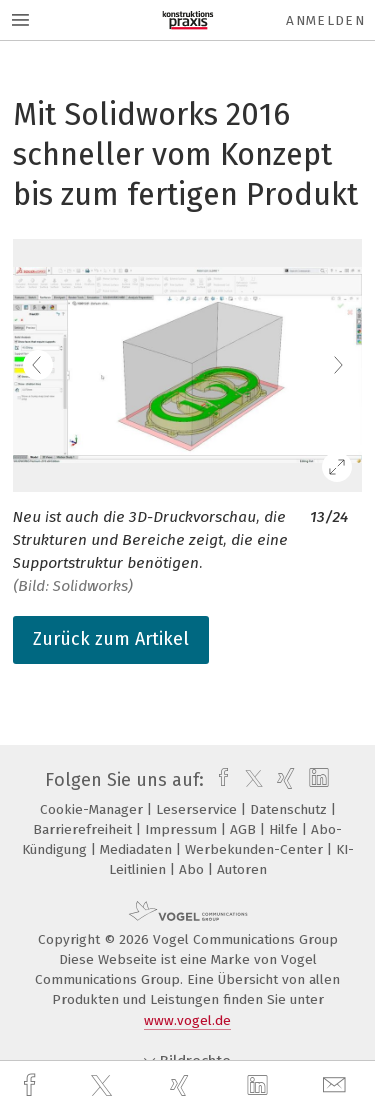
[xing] (182, 1085)
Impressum (183, 829)
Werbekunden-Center (256, 849)
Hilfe (285, 829)
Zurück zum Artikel (111, 639)
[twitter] (104, 1086)
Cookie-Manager (93, 809)
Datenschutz (290, 809)
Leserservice (198, 809)
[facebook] (32, 1085)
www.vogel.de (187, 1020)
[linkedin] (260, 1086)
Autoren (242, 869)
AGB (245, 829)
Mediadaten (138, 849)
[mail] (337, 1085)
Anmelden (325, 20)
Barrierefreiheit (84, 829)
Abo (193, 869)
